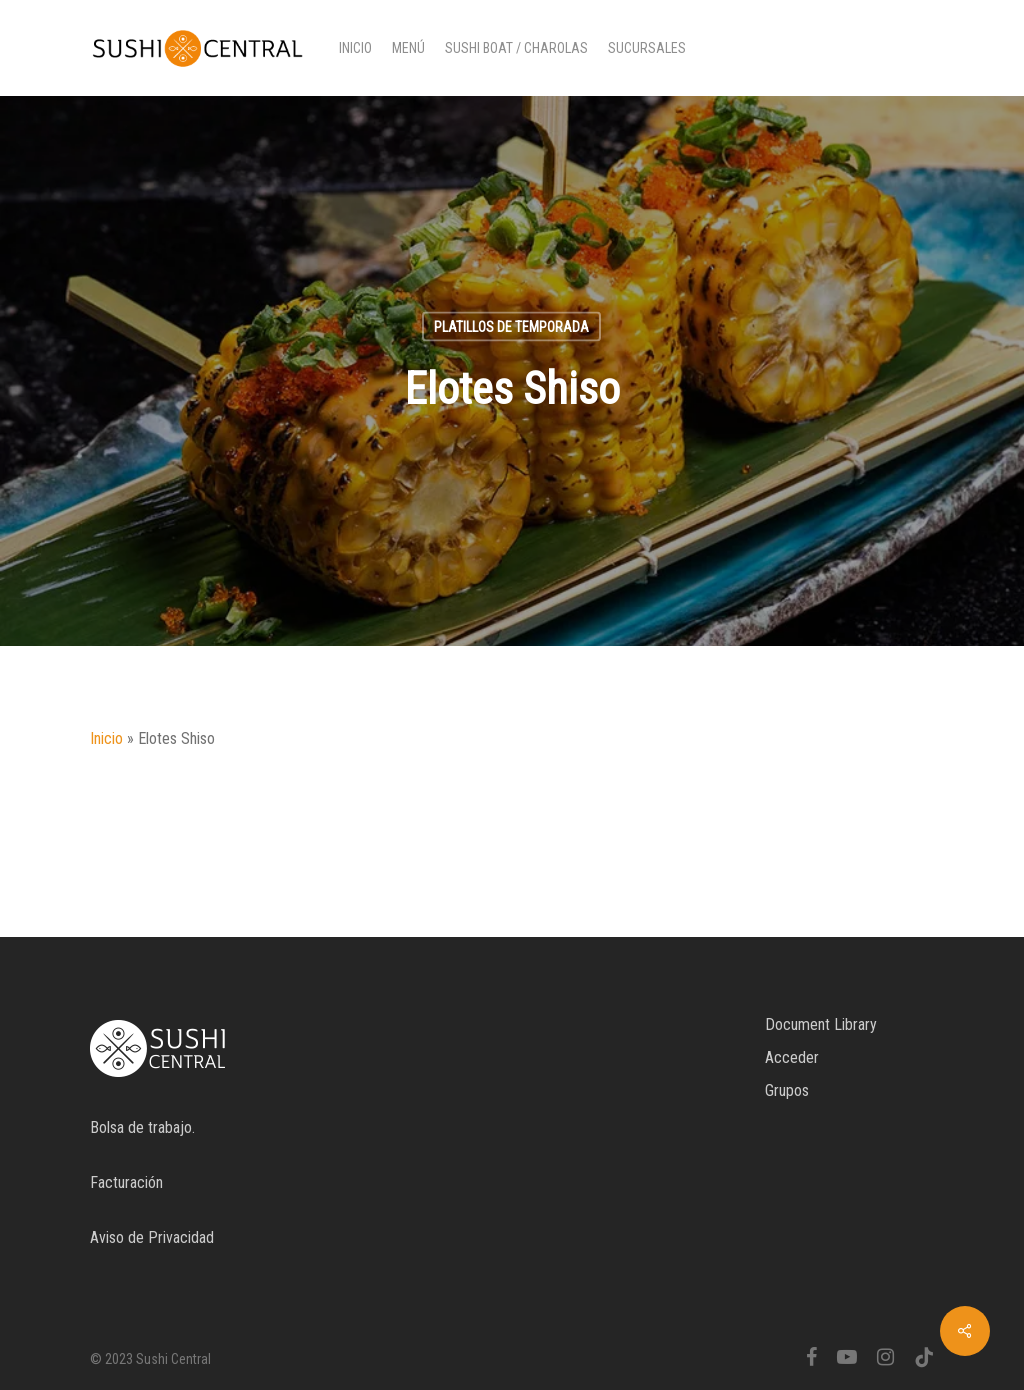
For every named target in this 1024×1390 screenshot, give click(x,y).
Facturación (126, 1182)
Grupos (787, 1090)
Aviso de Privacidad (152, 1237)
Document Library (821, 1024)
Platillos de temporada (511, 327)
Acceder (792, 1057)
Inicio (106, 738)
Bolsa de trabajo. (142, 1127)
